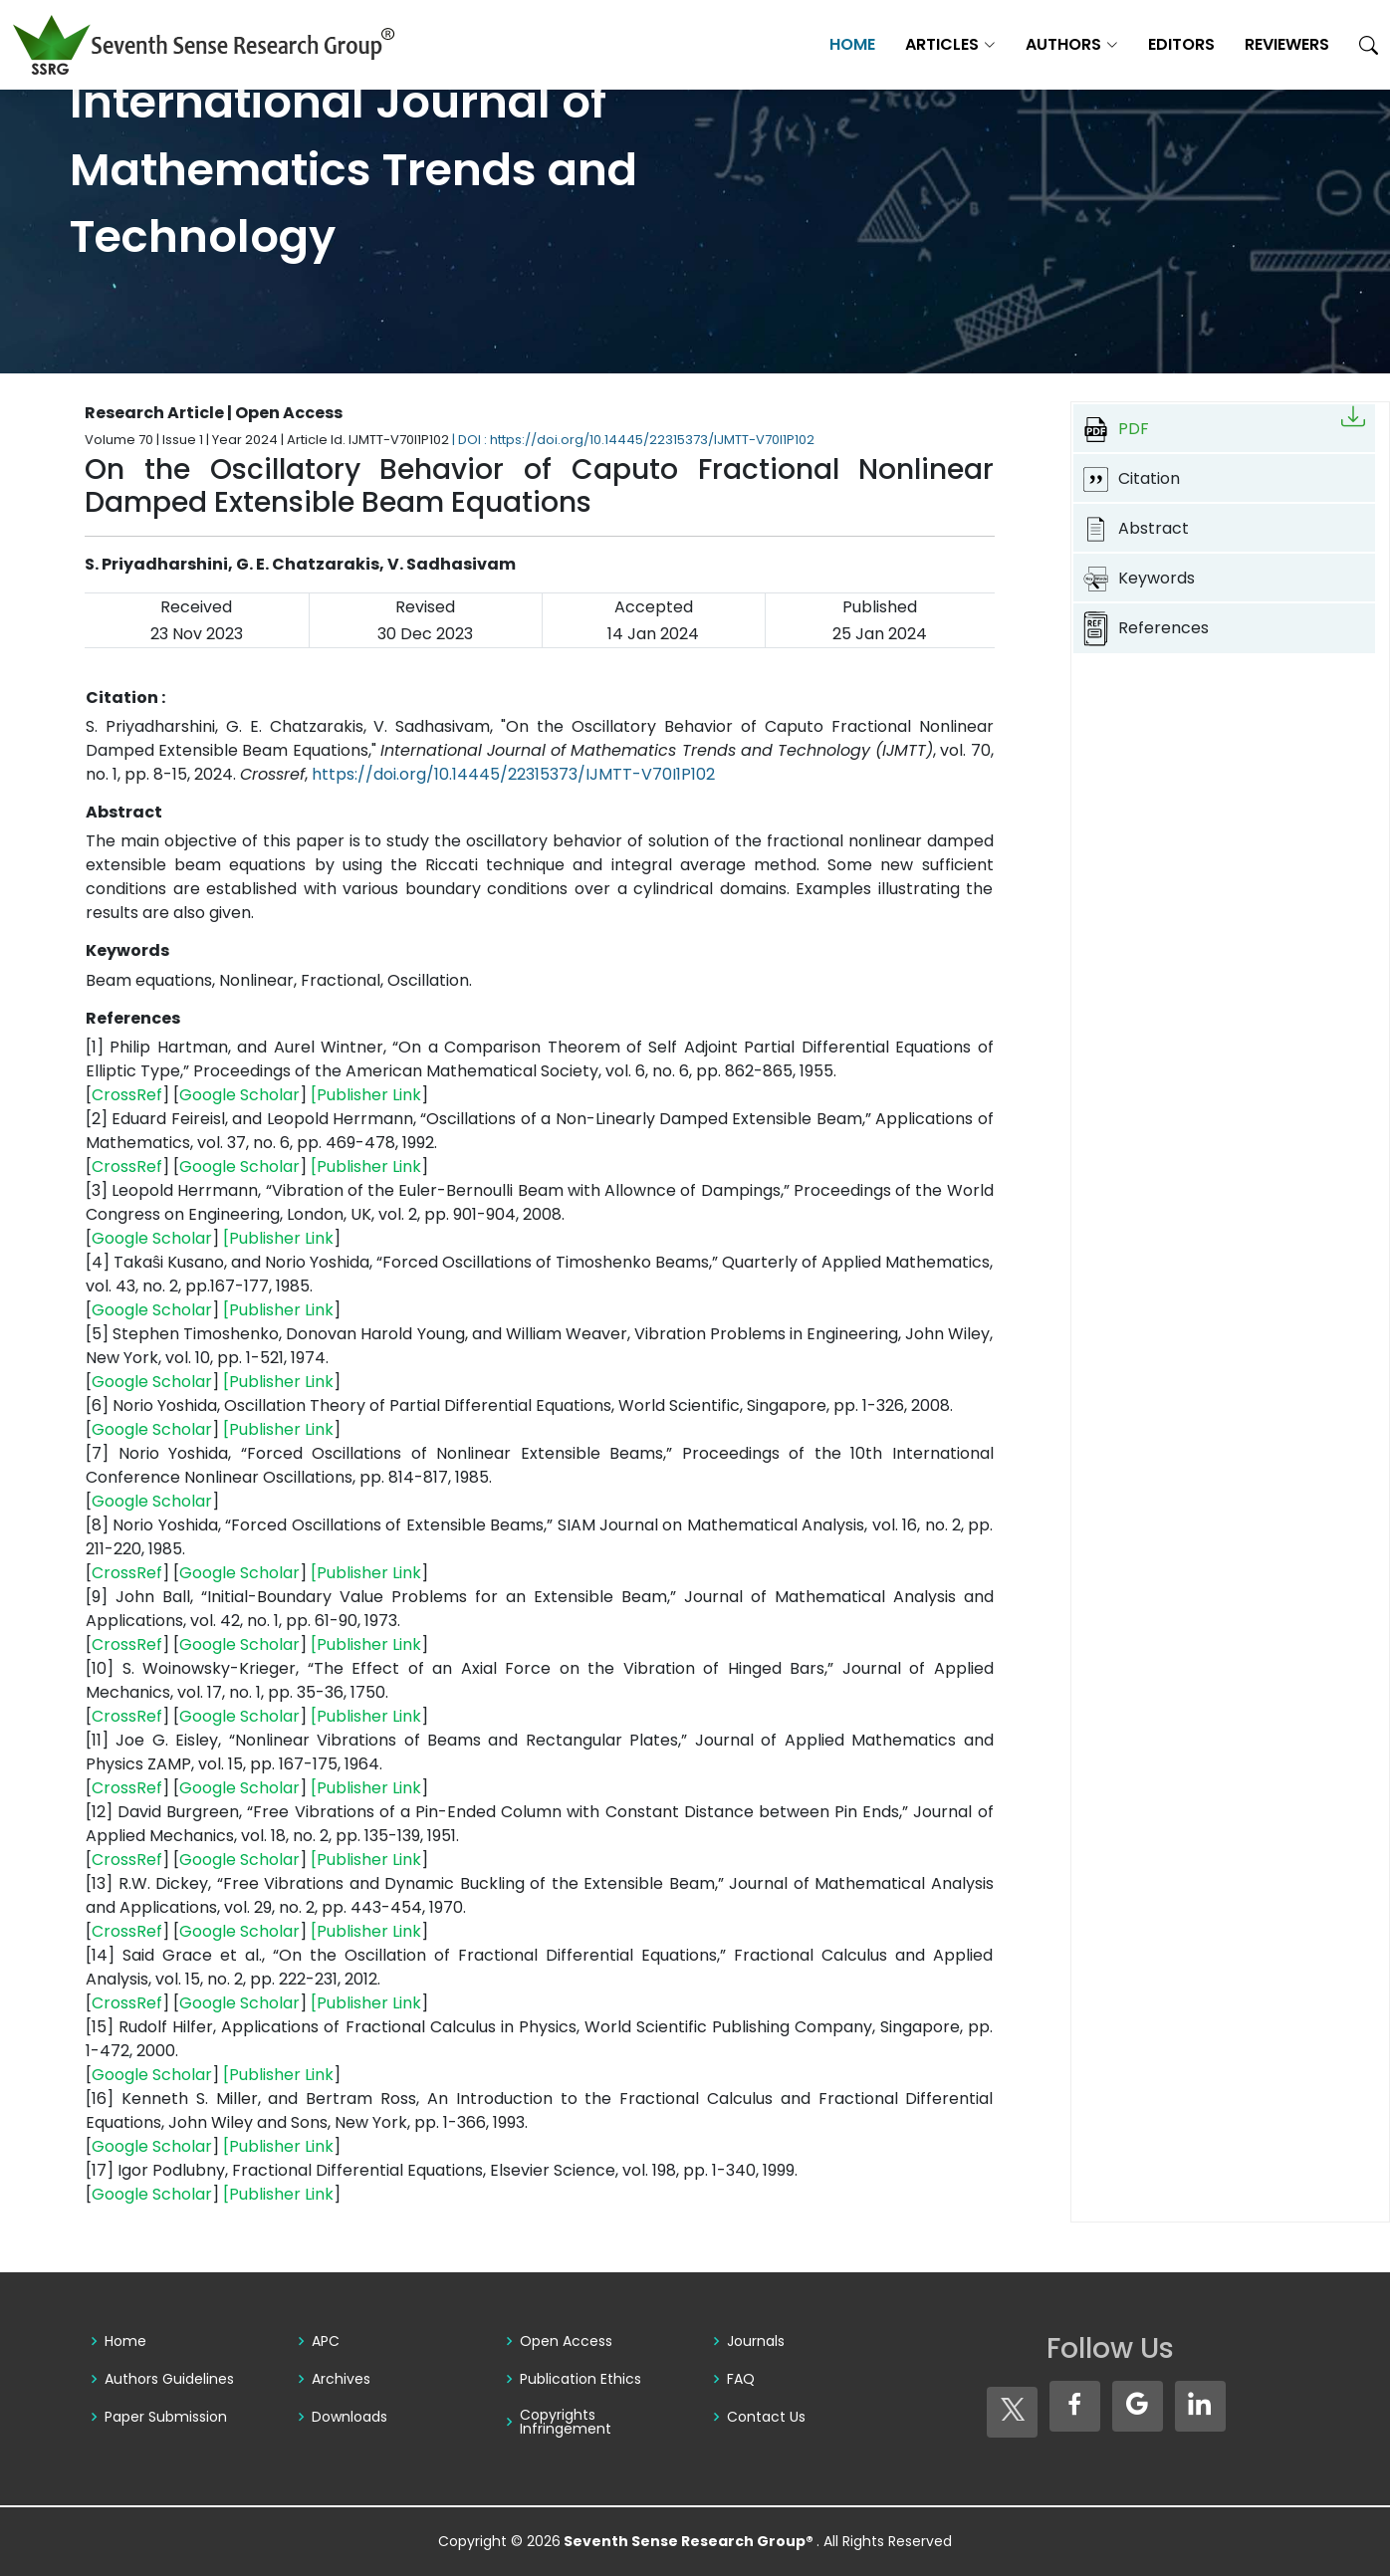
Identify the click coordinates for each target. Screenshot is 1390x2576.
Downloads (349, 2417)
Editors (1181, 44)
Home (852, 44)
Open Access (566, 2341)
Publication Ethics (580, 2379)
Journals (756, 2341)
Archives (341, 2379)
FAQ (741, 2379)
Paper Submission (166, 2417)
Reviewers (1287, 44)
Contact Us (766, 2417)
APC (326, 2341)
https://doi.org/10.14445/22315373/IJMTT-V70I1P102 (513, 774)
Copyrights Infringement (565, 2422)
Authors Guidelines (169, 2379)
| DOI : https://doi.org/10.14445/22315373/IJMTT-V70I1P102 (633, 439)
